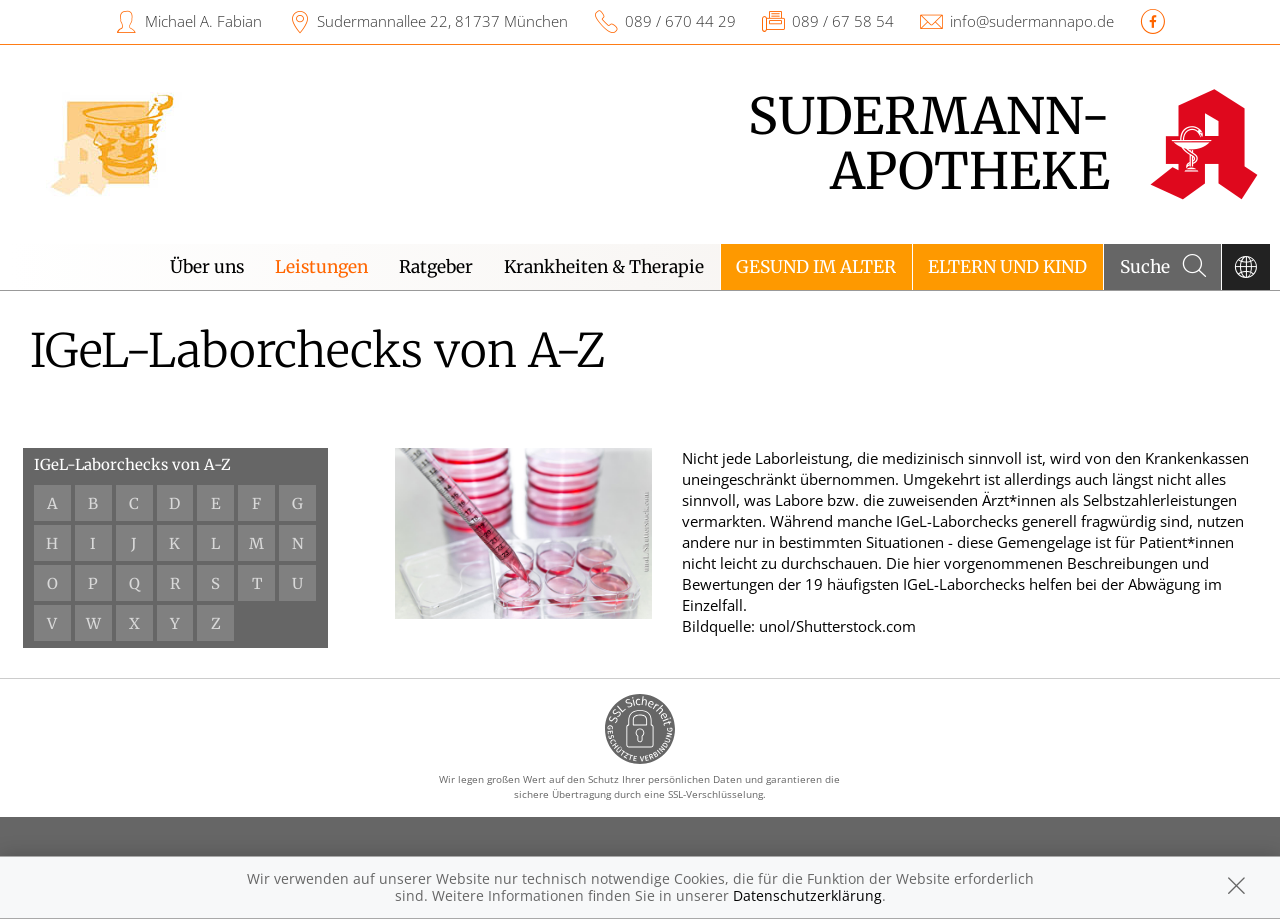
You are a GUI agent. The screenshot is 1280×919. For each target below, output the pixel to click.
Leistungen (321, 267)
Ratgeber (436, 267)
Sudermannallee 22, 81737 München (442, 21)
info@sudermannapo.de (1032, 21)
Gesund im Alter (816, 267)
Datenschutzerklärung (807, 895)
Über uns (207, 267)
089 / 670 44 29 (680, 21)
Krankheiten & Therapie (604, 267)
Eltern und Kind (1007, 267)
